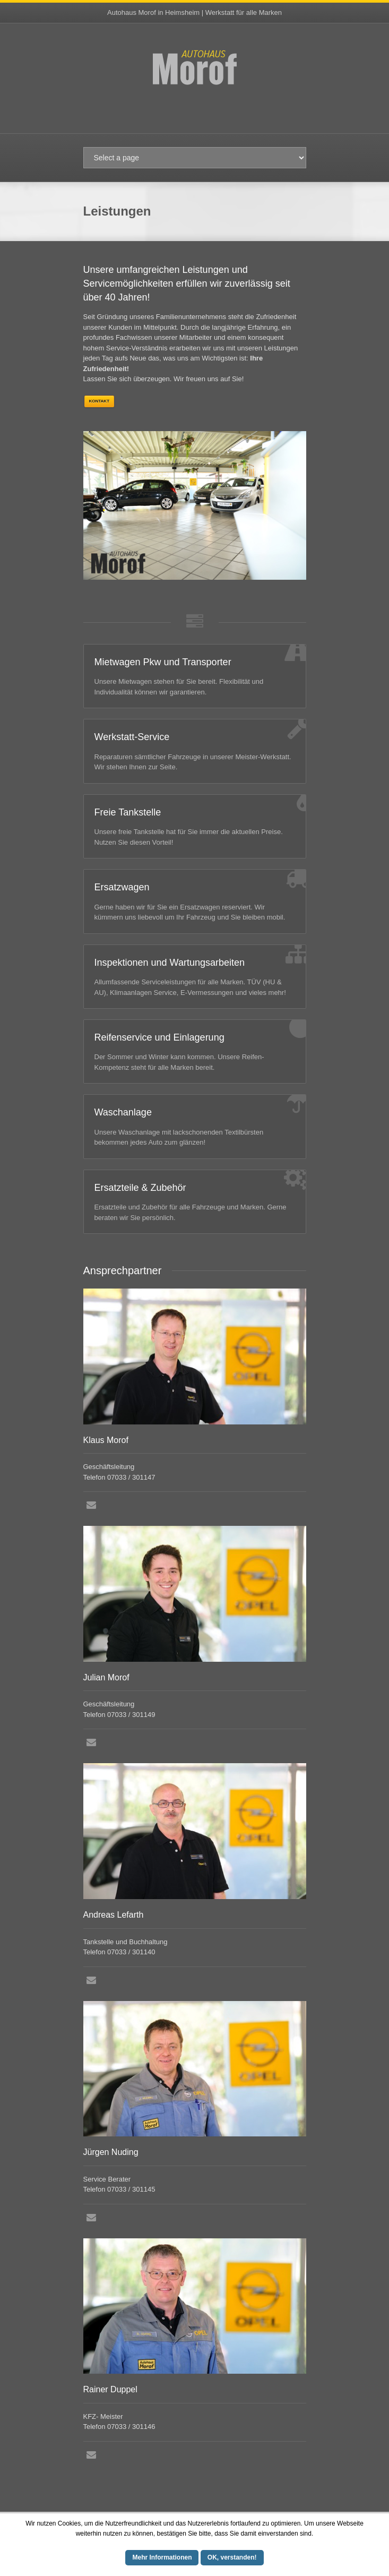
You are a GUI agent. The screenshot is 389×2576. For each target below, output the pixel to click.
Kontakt (99, 401)
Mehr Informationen (162, 2557)
